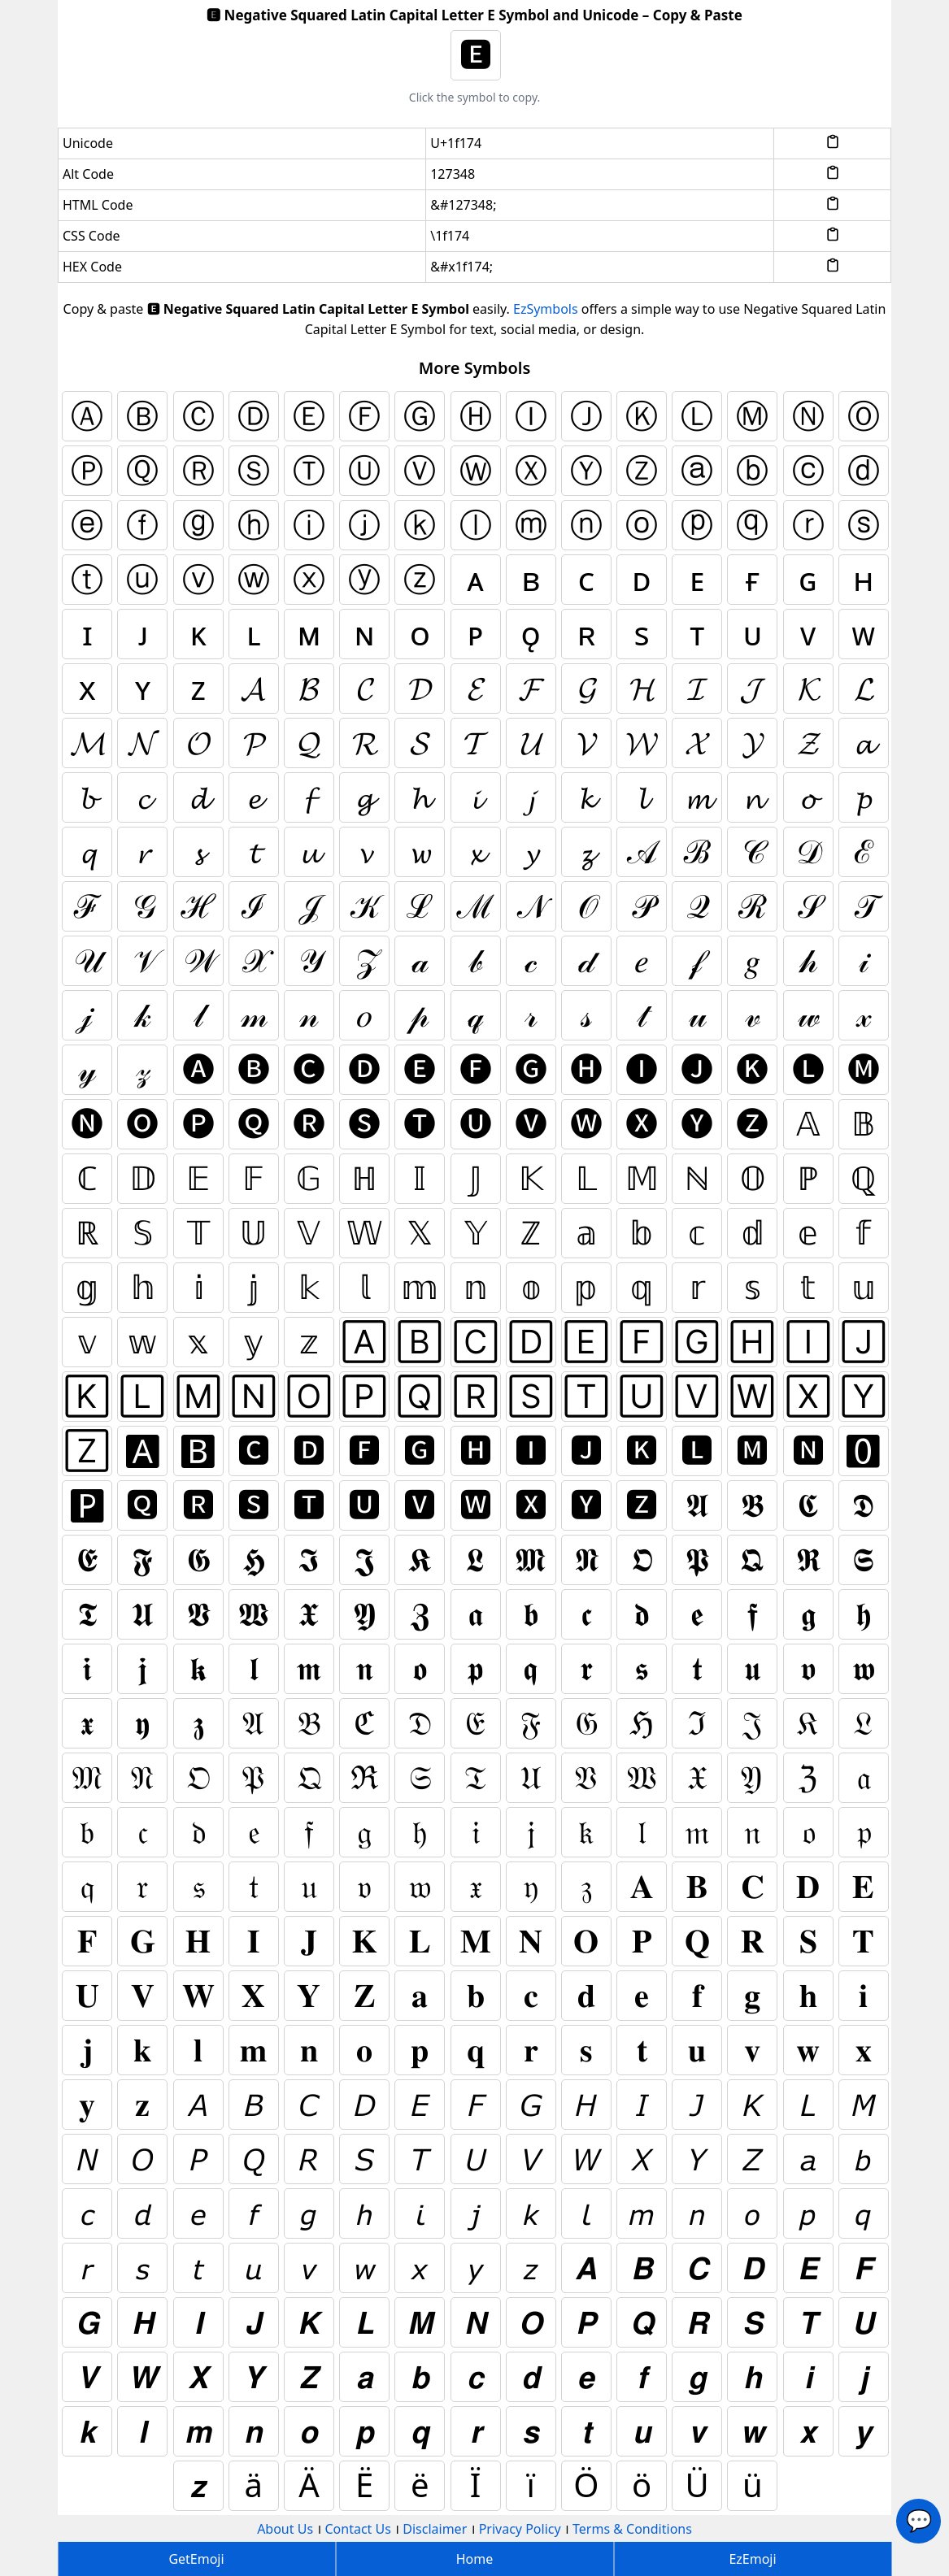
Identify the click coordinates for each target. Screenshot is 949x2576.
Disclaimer (435, 2529)
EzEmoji (752, 2559)
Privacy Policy (520, 2529)
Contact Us (357, 2529)
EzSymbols (545, 309)
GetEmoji (196, 2559)
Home (475, 2559)
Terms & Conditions (632, 2529)
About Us (285, 2529)
